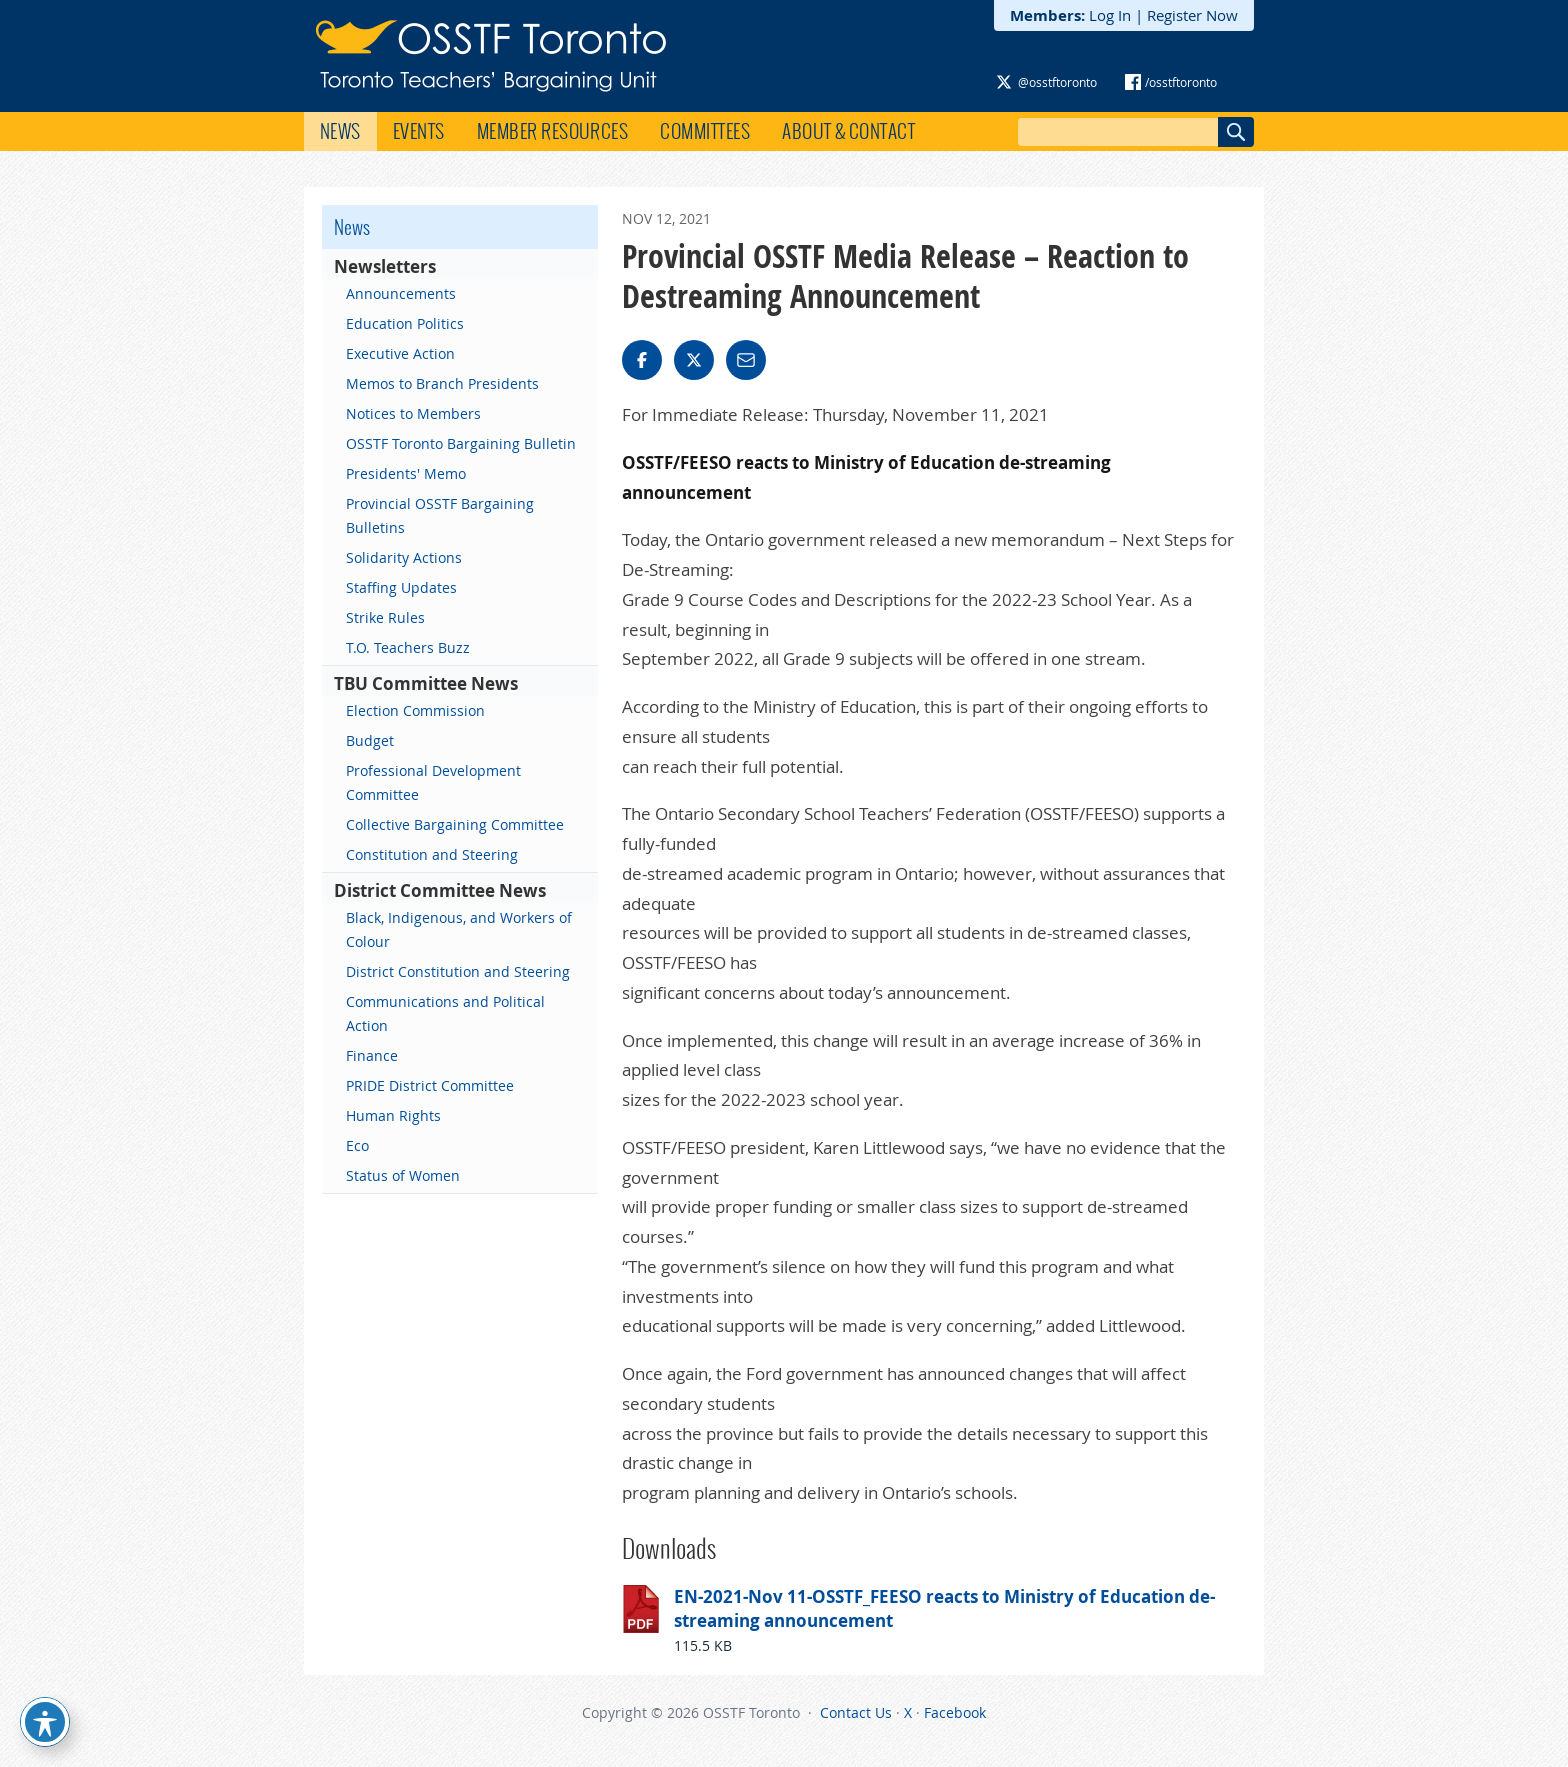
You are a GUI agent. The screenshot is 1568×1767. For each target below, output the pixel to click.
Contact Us (856, 1712)
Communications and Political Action (445, 1013)
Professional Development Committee (433, 782)
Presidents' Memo (406, 473)
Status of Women (403, 1175)
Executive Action (400, 353)
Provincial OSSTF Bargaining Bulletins (440, 515)
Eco (357, 1145)
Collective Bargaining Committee (455, 824)
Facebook (955, 1712)
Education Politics (405, 323)
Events (419, 131)
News (340, 131)
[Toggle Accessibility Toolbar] (45, 1722)
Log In (1110, 15)
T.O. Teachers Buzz (408, 647)
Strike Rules (385, 617)
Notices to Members (413, 413)
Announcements (401, 293)
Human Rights (393, 1115)
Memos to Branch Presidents (442, 383)
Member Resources (553, 131)
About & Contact (848, 131)
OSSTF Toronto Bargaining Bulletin (461, 443)
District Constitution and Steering (458, 971)
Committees (705, 131)
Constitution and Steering (432, 854)
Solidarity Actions (404, 557)
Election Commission (415, 710)
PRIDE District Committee (430, 1085)
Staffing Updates (401, 587)
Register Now (1192, 15)
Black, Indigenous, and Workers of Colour (459, 929)
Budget (370, 740)
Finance (372, 1055)
